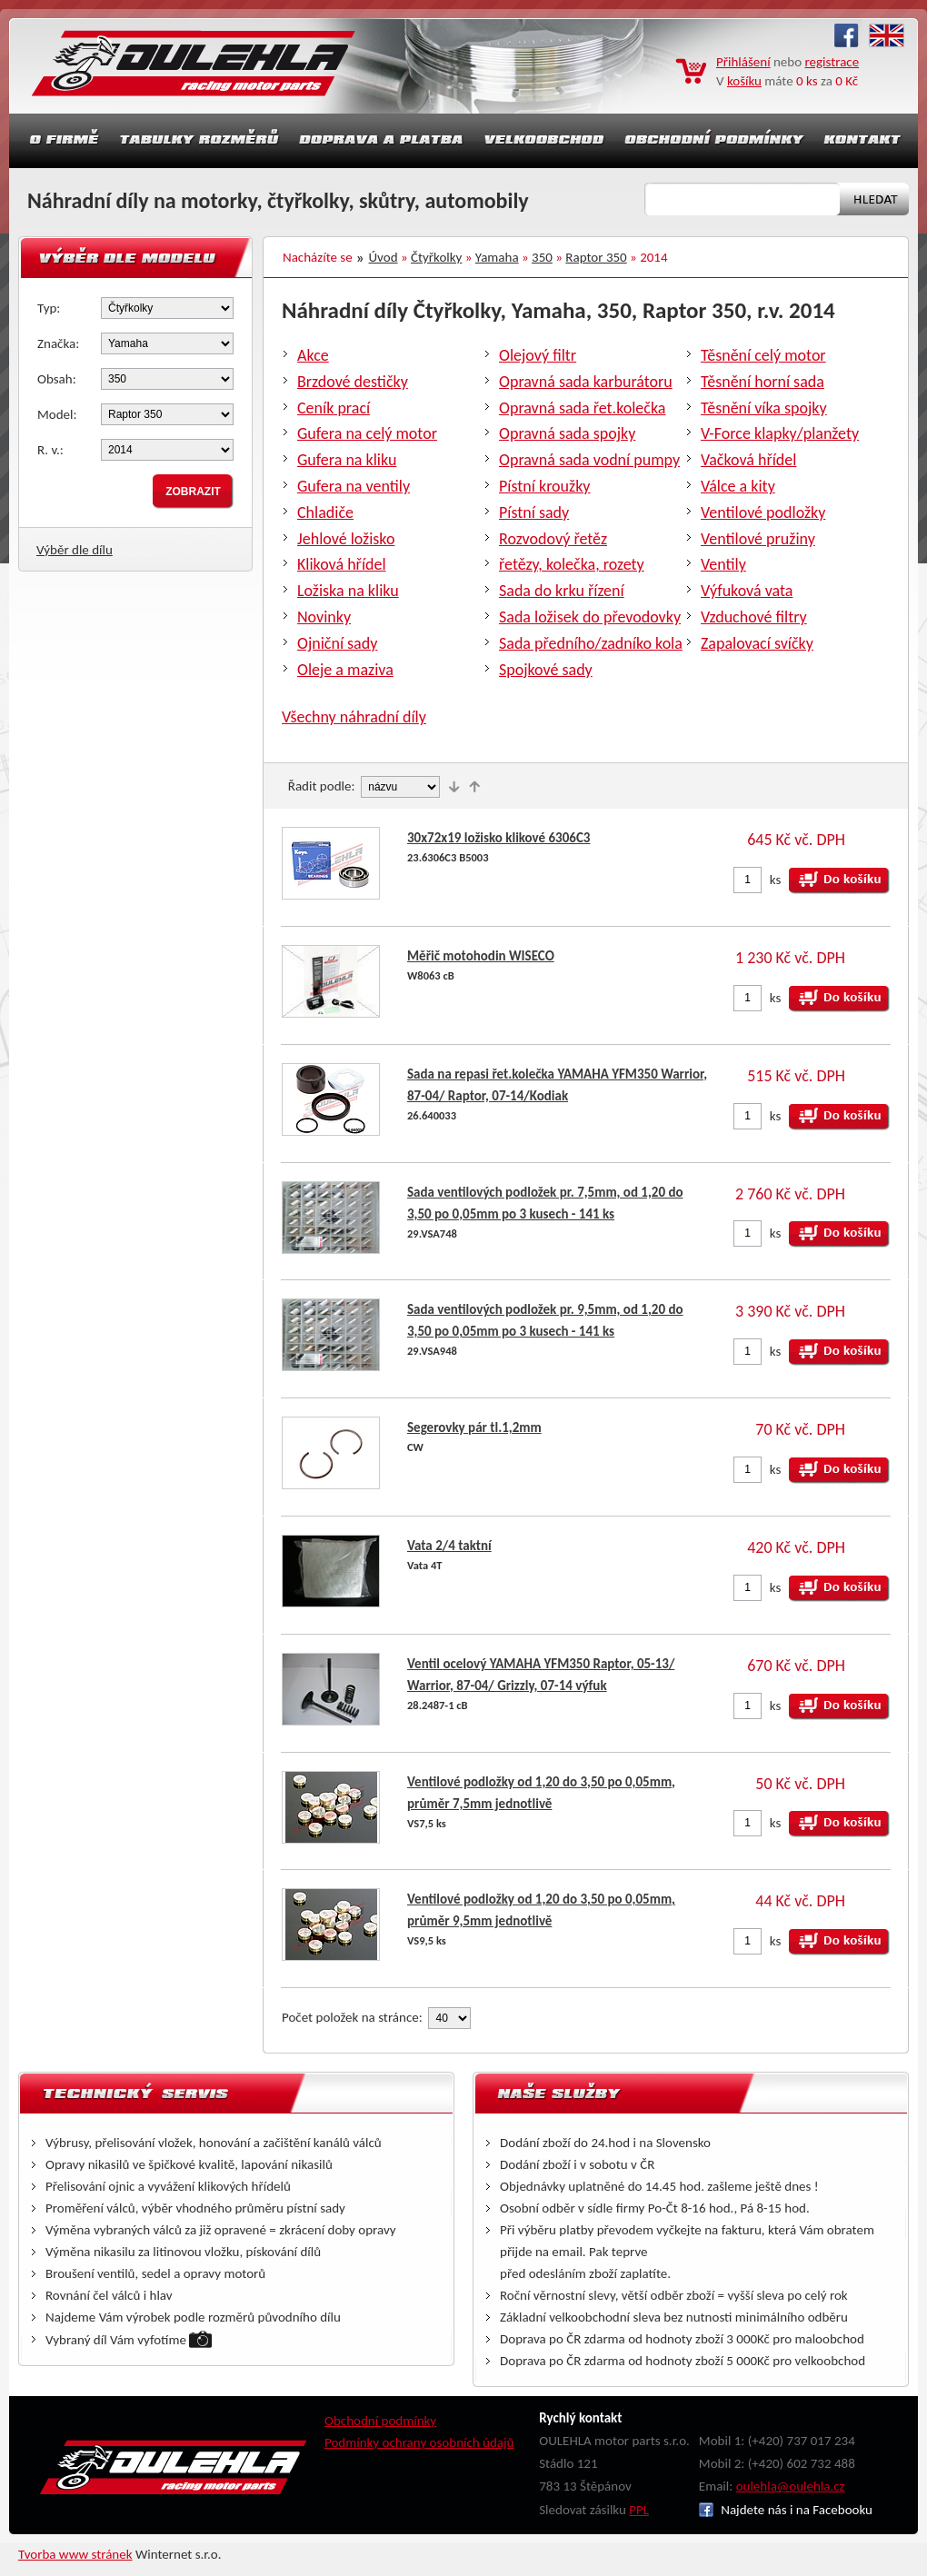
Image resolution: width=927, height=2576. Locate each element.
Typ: (48, 308)
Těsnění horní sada (762, 382)
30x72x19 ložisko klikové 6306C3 (498, 838)
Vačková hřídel (748, 460)
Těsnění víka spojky (764, 408)
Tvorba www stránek (75, 2554)
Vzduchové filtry (754, 617)
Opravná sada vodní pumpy (589, 460)
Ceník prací (333, 408)
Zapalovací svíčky (757, 643)
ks (776, 879)
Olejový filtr (537, 355)
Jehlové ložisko (345, 539)
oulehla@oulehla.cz (790, 2486)
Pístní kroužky (545, 486)
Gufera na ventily (353, 486)
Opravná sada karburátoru (586, 382)
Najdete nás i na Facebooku (785, 2509)
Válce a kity (738, 486)
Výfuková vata (746, 591)
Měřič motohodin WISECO (480, 956)
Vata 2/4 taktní (449, 1545)
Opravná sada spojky (567, 433)
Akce (313, 355)
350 (542, 257)
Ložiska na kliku (348, 591)
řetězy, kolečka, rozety (571, 564)
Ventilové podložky (763, 512)
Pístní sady (534, 512)
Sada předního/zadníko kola (591, 643)
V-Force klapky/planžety (780, 433)
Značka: (58, 343)
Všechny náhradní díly (354, 717)
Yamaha (497, 257)
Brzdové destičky (352, 382)
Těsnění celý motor (763, 355)
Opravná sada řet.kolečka (582, 408)
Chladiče (325, 512)
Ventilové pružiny (758, 539)
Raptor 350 (595, 257)
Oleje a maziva (345, 670)
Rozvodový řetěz (553, 539)
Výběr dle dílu (74, 550)
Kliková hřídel (341, 564)
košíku (744, 81)
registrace (832, 62)
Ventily (723, 564)
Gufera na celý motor (367, 433)
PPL (639, 2509)
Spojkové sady (546, 670)
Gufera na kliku (346, 460)
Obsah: (56, 379)
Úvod (383, 257)
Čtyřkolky (436, 257)
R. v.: (50, 450)
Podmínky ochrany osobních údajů (419, 2442)
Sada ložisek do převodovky (590, 617)
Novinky (324, 617)
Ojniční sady (337, 643)
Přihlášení (743, 62)
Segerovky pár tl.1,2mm (474, 1427)
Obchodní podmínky (380, 2420)
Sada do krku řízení (561, 591)
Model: (57, 414)
